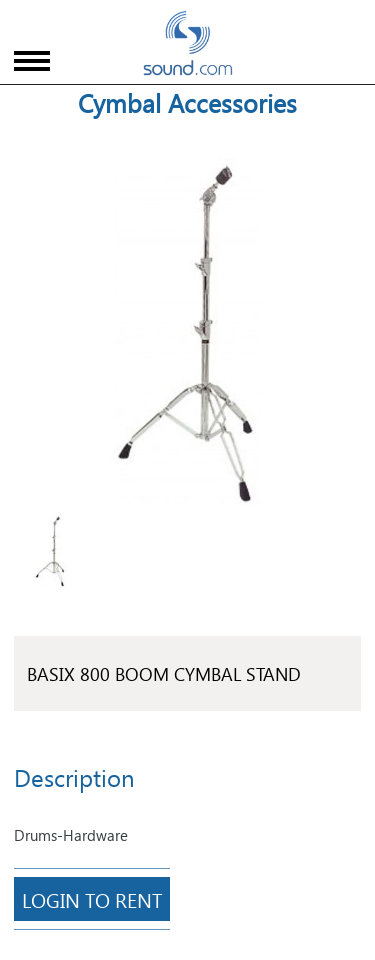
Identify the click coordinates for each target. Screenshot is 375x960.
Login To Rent (92, 899)
